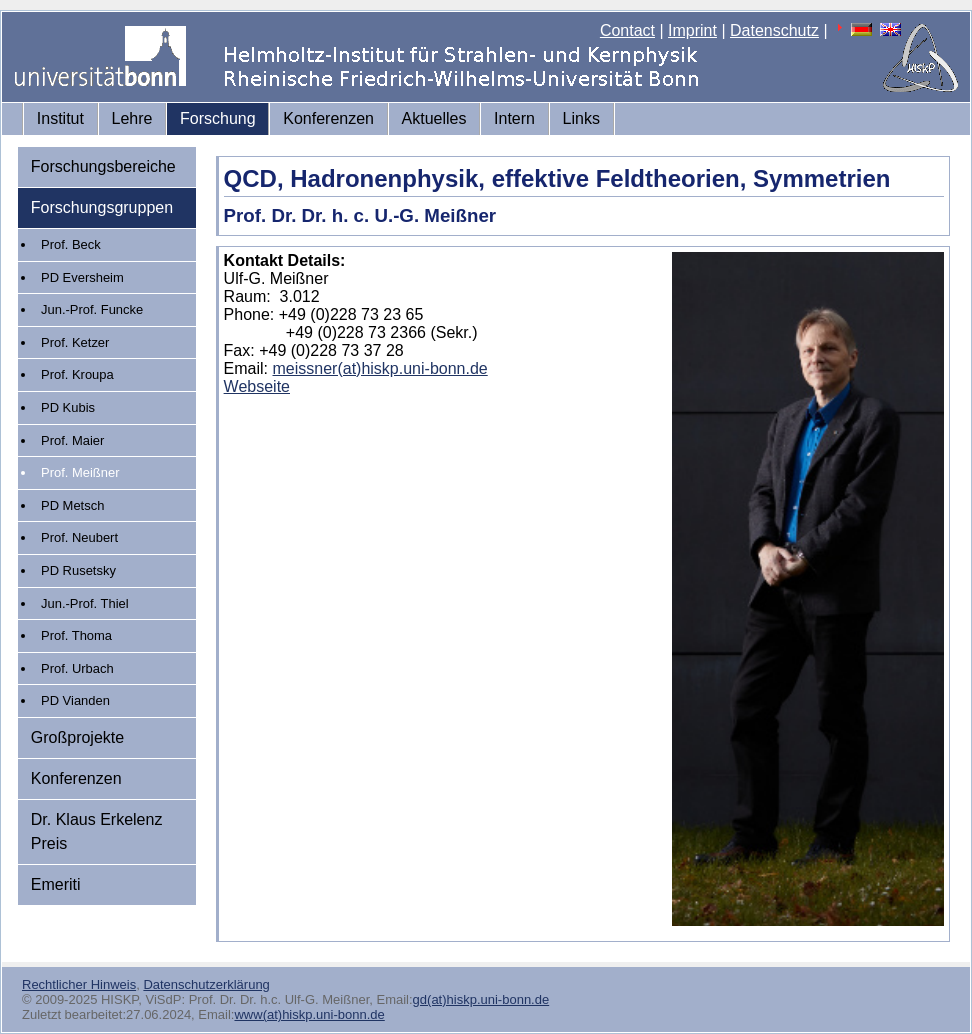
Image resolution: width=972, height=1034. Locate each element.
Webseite (257, 386)
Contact (627, 30)
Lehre (132, 118)
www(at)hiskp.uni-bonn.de (309, 1014)
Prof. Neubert (79, 537)
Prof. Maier (72, 440)
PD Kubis (68, 407)
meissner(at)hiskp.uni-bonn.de (380, 368)
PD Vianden (75, 700)
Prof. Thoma (76, 635)
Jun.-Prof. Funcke (92, 309)
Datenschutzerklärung (206, 984)
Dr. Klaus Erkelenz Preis (97, 831)
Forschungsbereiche (103, 166)
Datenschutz (774, 30)
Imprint (692, 30)
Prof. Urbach (77, 668)
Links (581, 118)
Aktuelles (434, 118)
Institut (60, 118)
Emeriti (56, 884)
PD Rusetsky (78, 570)
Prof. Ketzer (75, 342)
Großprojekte (77, 737)
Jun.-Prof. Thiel (85, 603)
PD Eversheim (82, 277)
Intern (514, 118)
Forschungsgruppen (102, 207)
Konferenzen (328, 118)
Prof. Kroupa (77, 374)
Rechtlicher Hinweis (79, 984)
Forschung (218, 118)
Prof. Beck (71, 244)
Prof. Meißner (80, 472)
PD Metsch (72, 505)
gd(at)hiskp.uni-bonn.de (481, 999)
